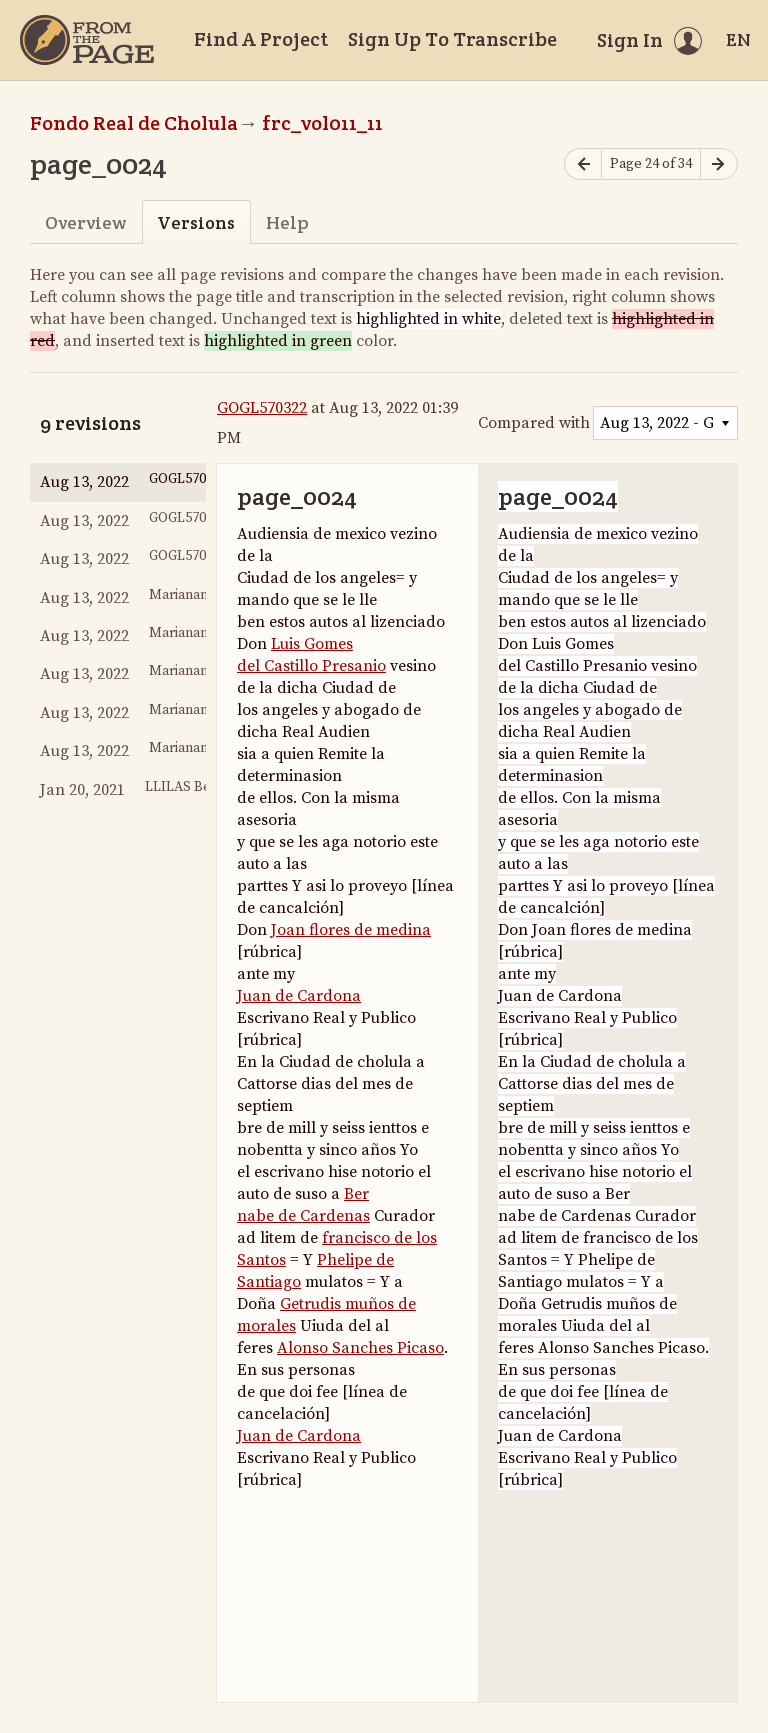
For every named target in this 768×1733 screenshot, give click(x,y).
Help (287, 222)
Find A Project (261, 39)
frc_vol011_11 (322, 123)
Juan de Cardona (299, 996)
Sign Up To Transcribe (452, 39)
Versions (196, 222)
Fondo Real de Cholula (134, 123)
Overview (85, 222)
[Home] (87, 40)
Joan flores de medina (351, 930)
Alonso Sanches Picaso (360, 1348)
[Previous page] (583, 164)
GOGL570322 (262, 408)
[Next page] (719, 164)
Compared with (534, 423)
